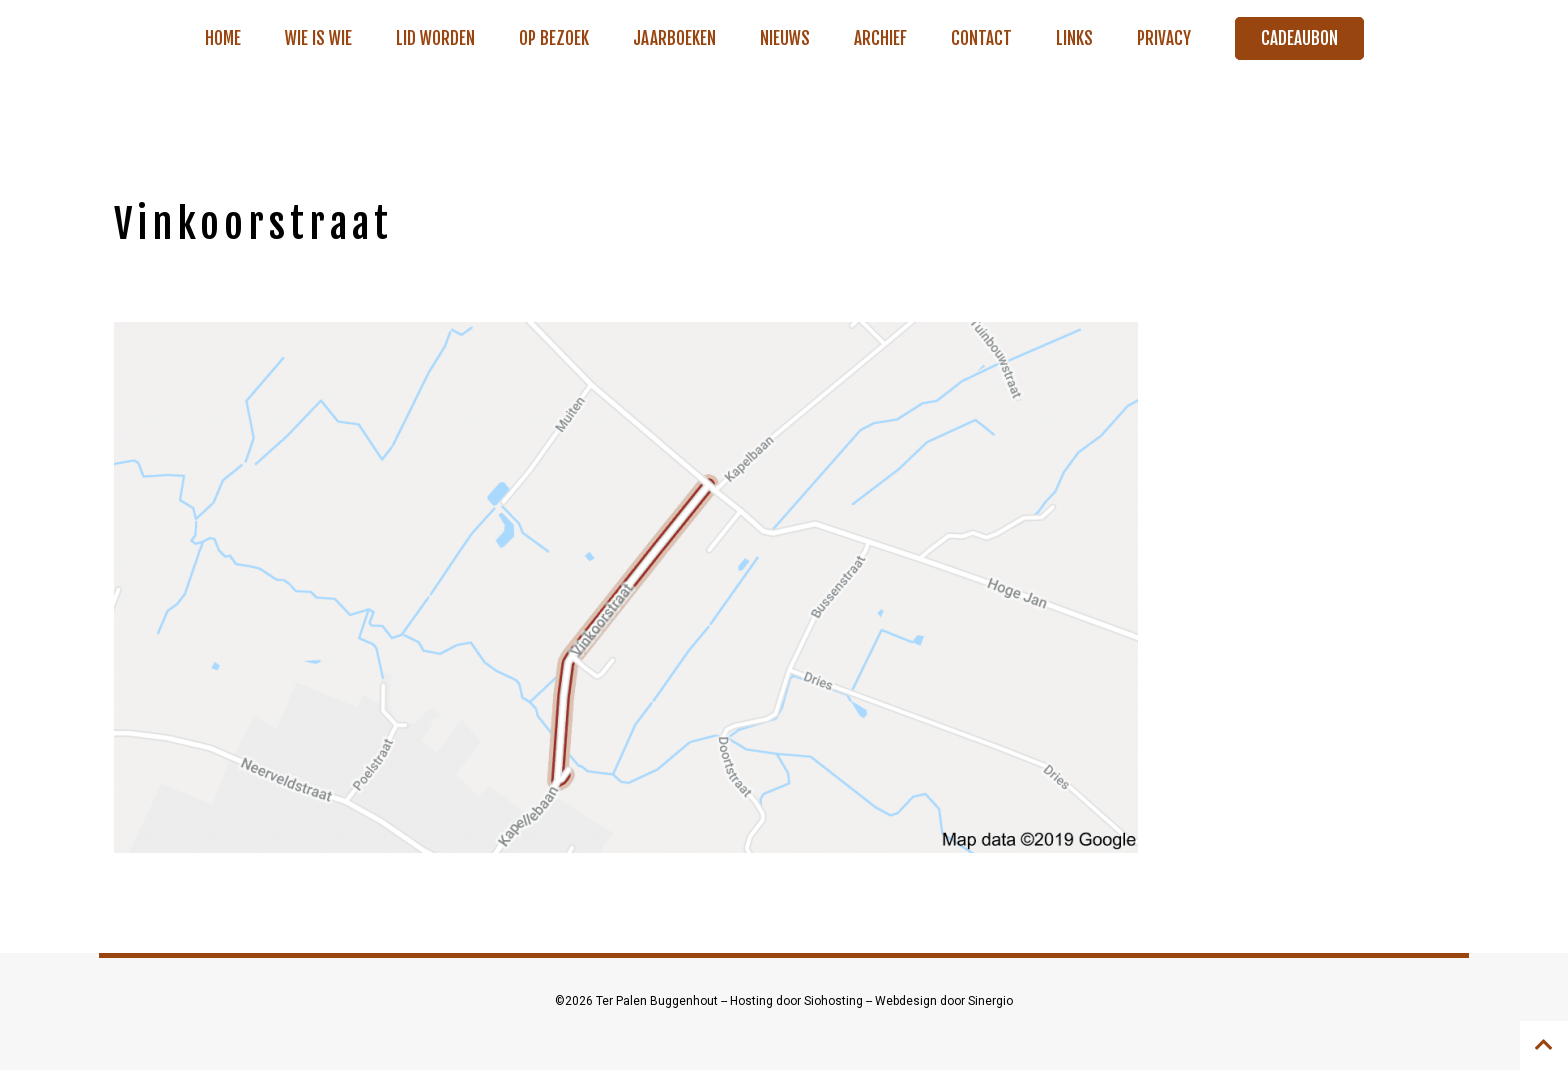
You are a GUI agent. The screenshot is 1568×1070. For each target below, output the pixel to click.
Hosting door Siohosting (798, 1001)
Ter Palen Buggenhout (658, 1001)
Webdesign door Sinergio (944, 1001)
